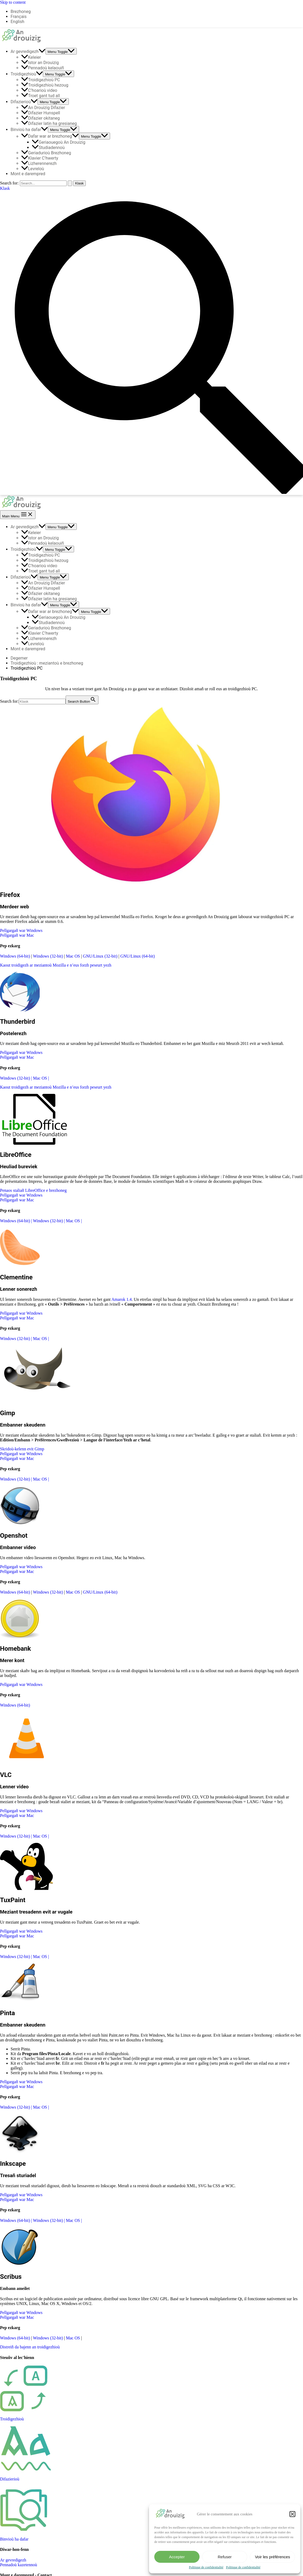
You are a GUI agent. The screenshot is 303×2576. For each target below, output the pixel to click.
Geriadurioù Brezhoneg (46, 152)
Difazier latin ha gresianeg (49, 123)
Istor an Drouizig (40, 62)
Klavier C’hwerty (39, 158)
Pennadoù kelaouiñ (42, 67)
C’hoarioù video (39, 90)
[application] (42, 51)
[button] (292, 2514)
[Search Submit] (70, 183)
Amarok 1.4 (121, 1299)
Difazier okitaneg (40, 118)
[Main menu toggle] (17, 514)
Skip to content (13, 2)
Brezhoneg (21, 11)
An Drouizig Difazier (43, 107)
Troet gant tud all (40, 95)
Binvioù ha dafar (29, 129)
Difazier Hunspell (40, 112)
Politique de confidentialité (206, 2567)
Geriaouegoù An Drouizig (58, 142)
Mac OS (73, 956)
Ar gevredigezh (28, 51)
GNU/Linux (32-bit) (100, 956)
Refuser (225, 2557)
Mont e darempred (28, 173)
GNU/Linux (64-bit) (137, 956)
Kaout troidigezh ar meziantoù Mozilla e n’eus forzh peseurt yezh (55, 965)
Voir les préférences (272, 2557)
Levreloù (32, 168)
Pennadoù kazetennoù (18, 2565)
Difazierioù (24, 101)
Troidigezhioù (27, 73)
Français (19, 16)
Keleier (31, 57)
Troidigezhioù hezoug (44, 85)
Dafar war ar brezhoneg (50, 136)
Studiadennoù (48, 147)
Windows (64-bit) (15, 956)
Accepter (177, 2557)
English (17, 21)
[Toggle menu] (61, 51)
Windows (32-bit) (48, 956)
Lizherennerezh (39, 163)
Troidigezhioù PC (40, 79)
